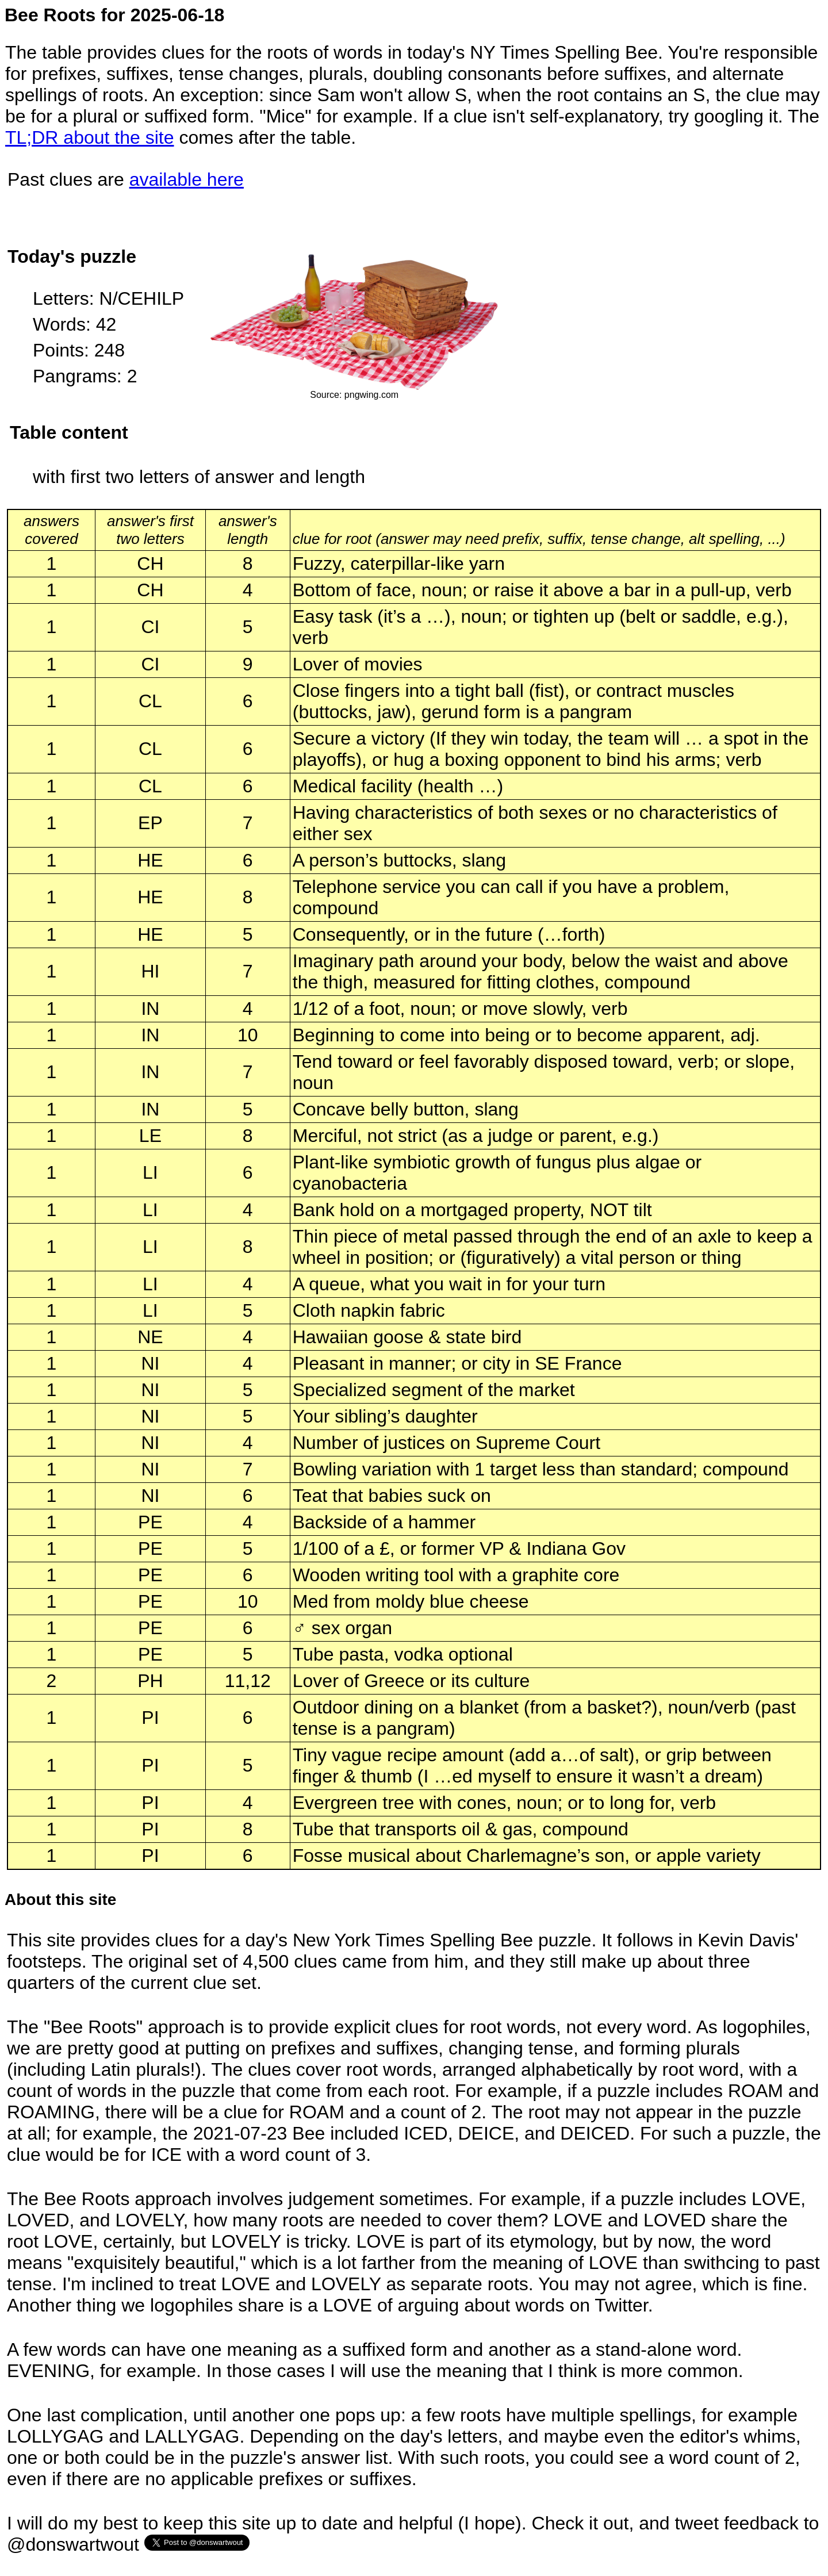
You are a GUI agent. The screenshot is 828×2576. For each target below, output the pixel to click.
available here (186, 179)
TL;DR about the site (89, 137)
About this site (60, 1899)
